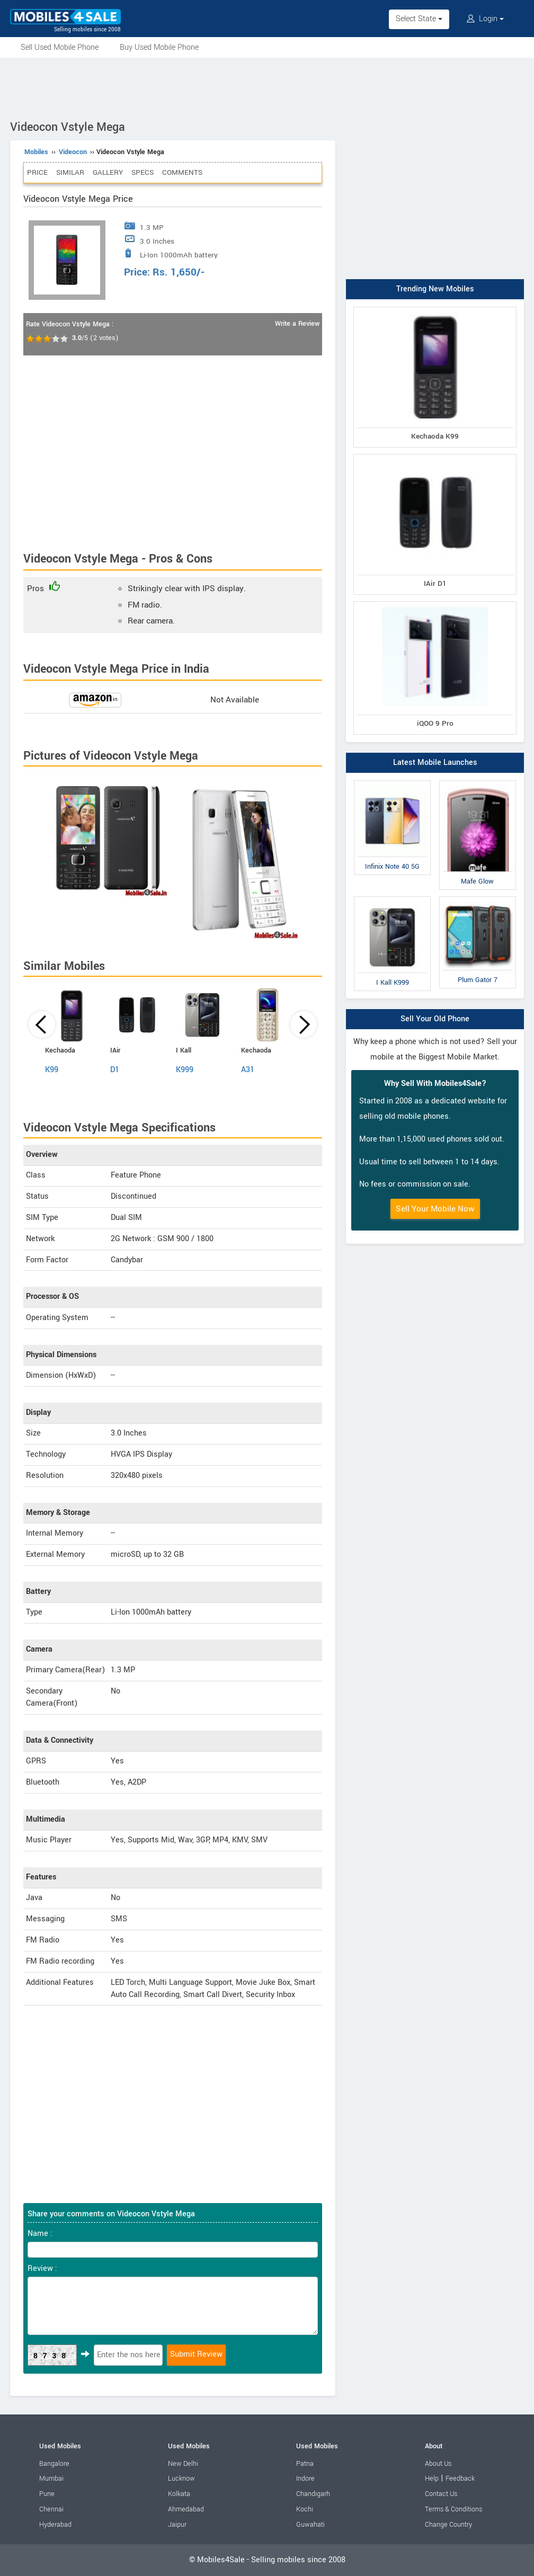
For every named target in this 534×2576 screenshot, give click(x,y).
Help (432, 2478)
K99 (51, 1069)
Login (485, 18)
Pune (47, 2494)
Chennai (51, 2509)
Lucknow (181, 2478)
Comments (182, 172)
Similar (70, 172)
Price (37, 172)
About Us (438, 2463)
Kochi (304, 2509)
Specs (142, 172)
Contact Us (441, 2494)
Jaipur (177, 2524)
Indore (305, 2478)
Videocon (73, 152)
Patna (305, 2463)
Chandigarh (313, 2494)
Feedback (460, 2478)
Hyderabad (55, 2524)
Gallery (108, 172)
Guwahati (310, 2524)
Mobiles (36, 152)
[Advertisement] (267, 87)
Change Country (448, 2524)
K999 (184, 1069)
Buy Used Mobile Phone (159, 47)
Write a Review (297, 323)
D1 (114, 1069)
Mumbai (51, 2478)
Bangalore (54, 2463)
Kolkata (179, 2494)
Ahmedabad (186, 2509)
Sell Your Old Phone (434, 1018)
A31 (247, 1069)
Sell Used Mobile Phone (60, 47)
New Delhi (183, 2463)
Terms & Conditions (453, 2509)
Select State (419, 18)
